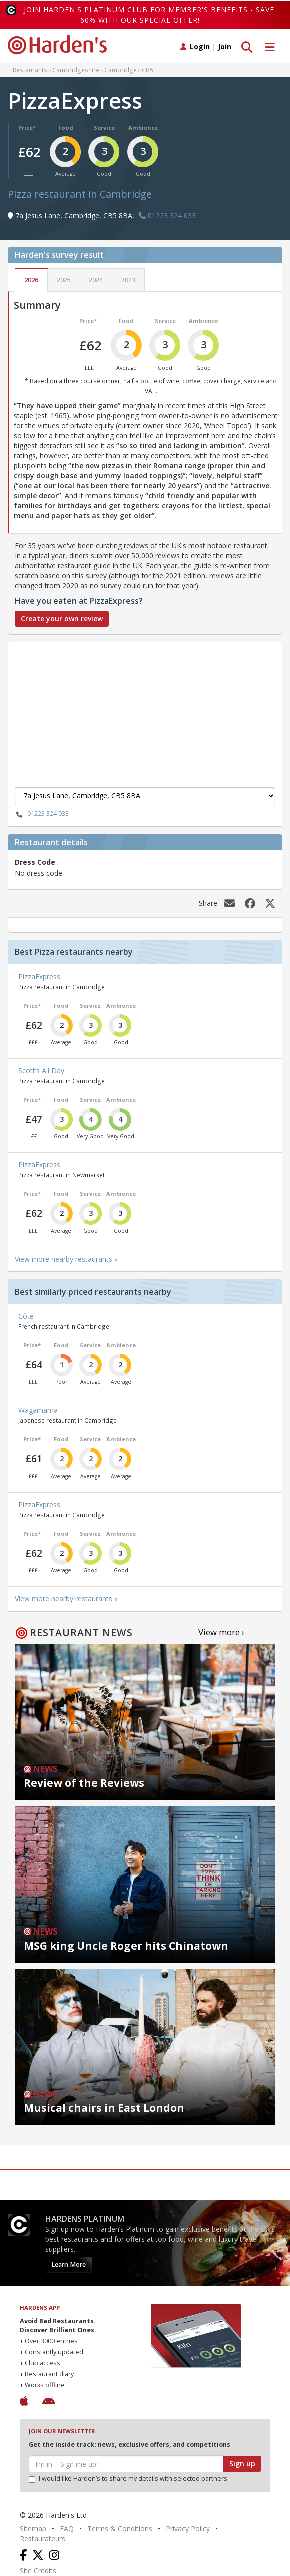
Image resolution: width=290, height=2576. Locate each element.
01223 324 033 (42, 814)
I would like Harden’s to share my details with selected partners (128, 2478)
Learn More (68, 2264)
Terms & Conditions (119, 2528)
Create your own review (62, 618)
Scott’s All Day (41, 1070)
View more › (221, 1632)
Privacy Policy (188, 2528)
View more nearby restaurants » (66, 1259)
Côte (26, 1316)
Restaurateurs (42, 2538)
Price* (27, 127)
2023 (128, 280)
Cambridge (120, 70)
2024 (96, 280)
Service (104, 127)
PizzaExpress (39, 976)
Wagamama (38, 1410)
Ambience (143, 127)
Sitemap (33, 2528)
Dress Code (35, 862)
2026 (31, 280)
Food (65, 127)
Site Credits (38, 2570)
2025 (64, 280)
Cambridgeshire (75, 70)
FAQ (67, 2528)
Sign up (242, 2463)
